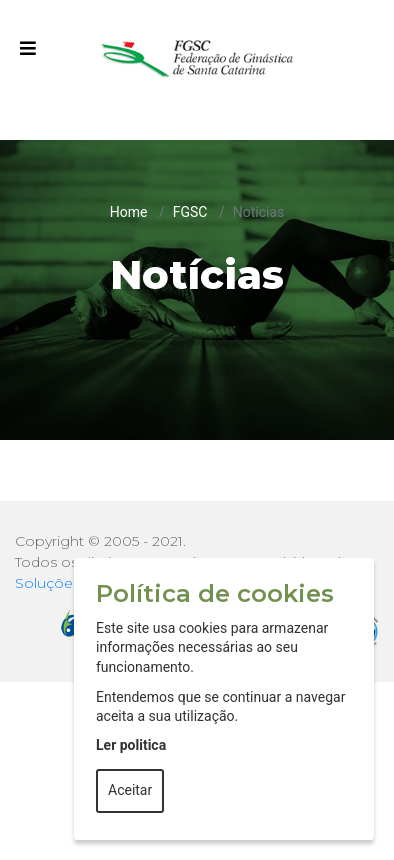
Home (129, 212)
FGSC (190, 212)
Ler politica (131, 745)
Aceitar (130, 790)
